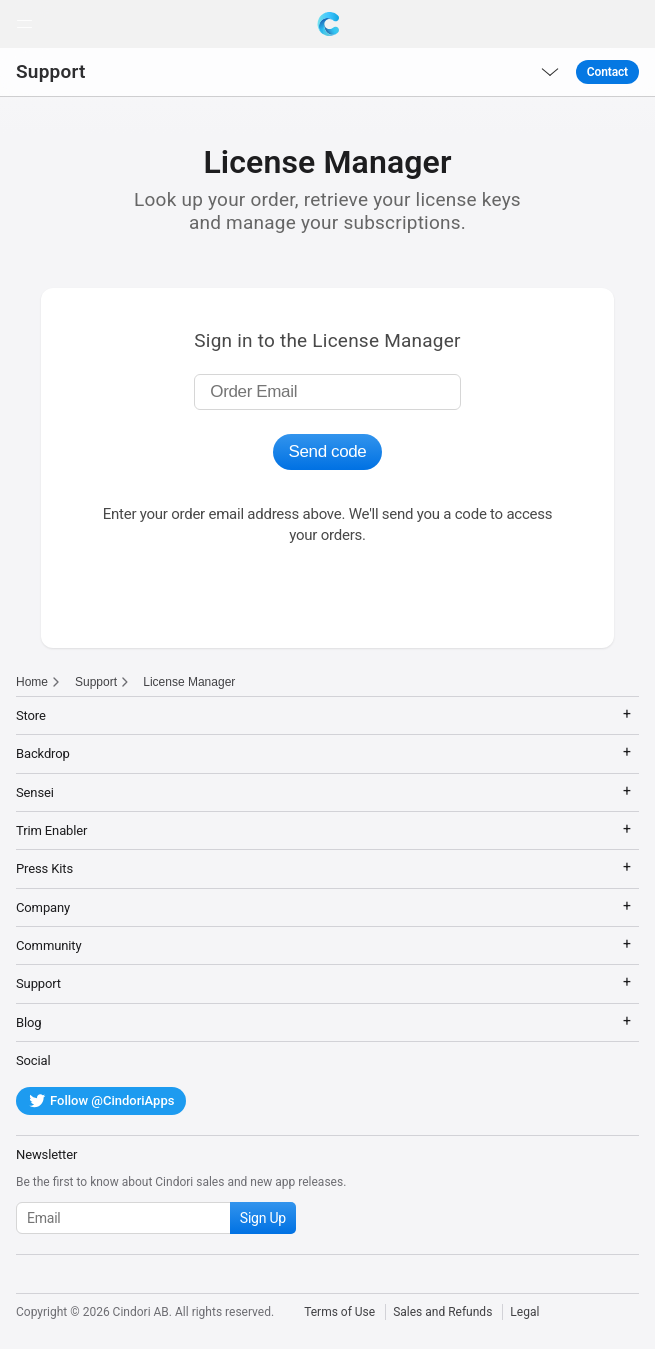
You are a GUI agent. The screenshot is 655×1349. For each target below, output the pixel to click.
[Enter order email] (327, 392)
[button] (24, 24)
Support (51, 71)
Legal (524, 1312)
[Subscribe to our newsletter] (156, 1218)
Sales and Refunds (442, 1312)
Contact (607, 72)
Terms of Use (339, 1312)
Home (32, 682)
